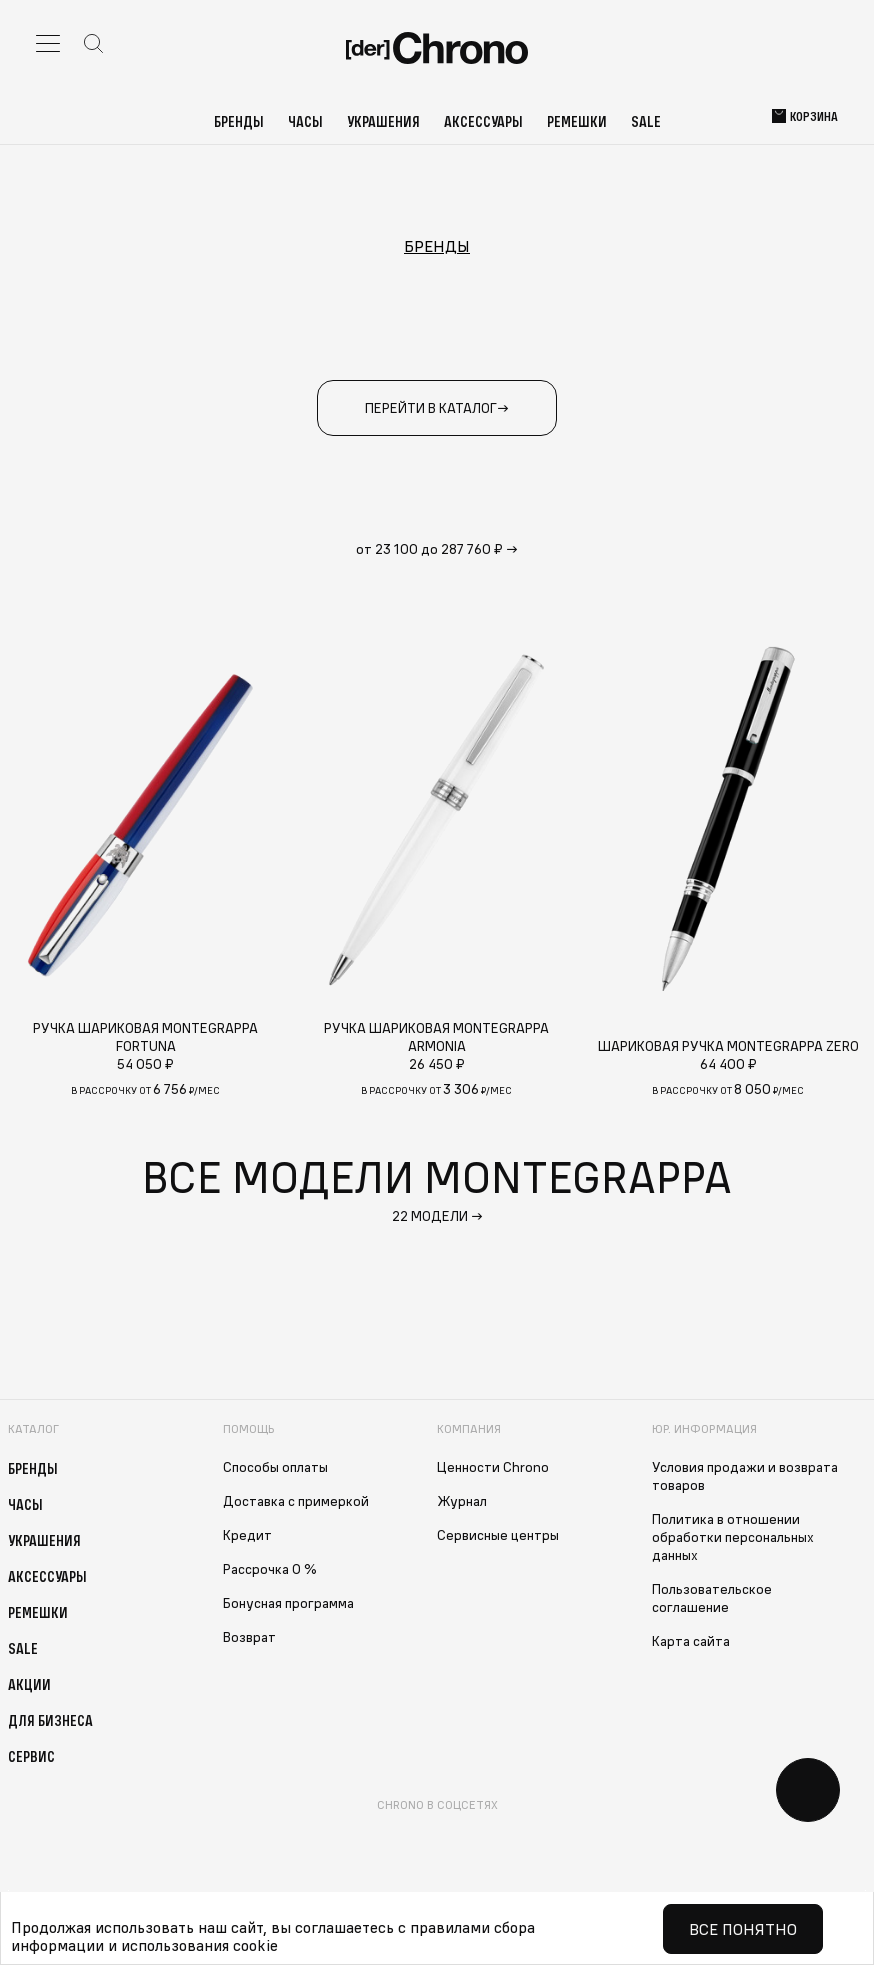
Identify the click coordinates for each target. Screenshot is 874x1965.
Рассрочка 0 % (270, 1569)
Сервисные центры (498, 1535)
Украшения (383, 121)
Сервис (31, 1756)
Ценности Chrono (493, 1467)
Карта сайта (691, 1641)
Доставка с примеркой (296, 1501)
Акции (29, 1684)
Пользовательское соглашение (712, 1598)
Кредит (247, 1535)
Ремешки (577, 121)
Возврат (249, 1637)
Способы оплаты (275, 1467)
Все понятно (743, 1929)
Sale (646, 121)
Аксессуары (483, 121)
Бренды (239, 121)
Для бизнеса (50, 1720)
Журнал (462, 1501)
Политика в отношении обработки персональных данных (733, 1537)
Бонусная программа (288, 1603)
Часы (305, 121)
